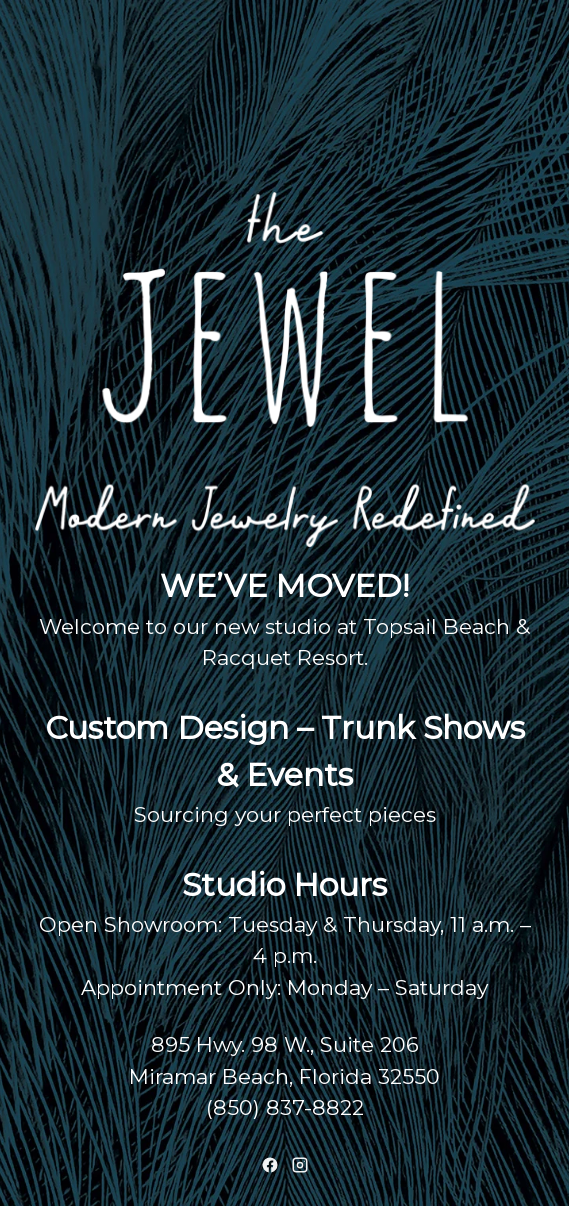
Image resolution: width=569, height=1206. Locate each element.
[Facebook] (270, 1165)
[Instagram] (300, 1165)
